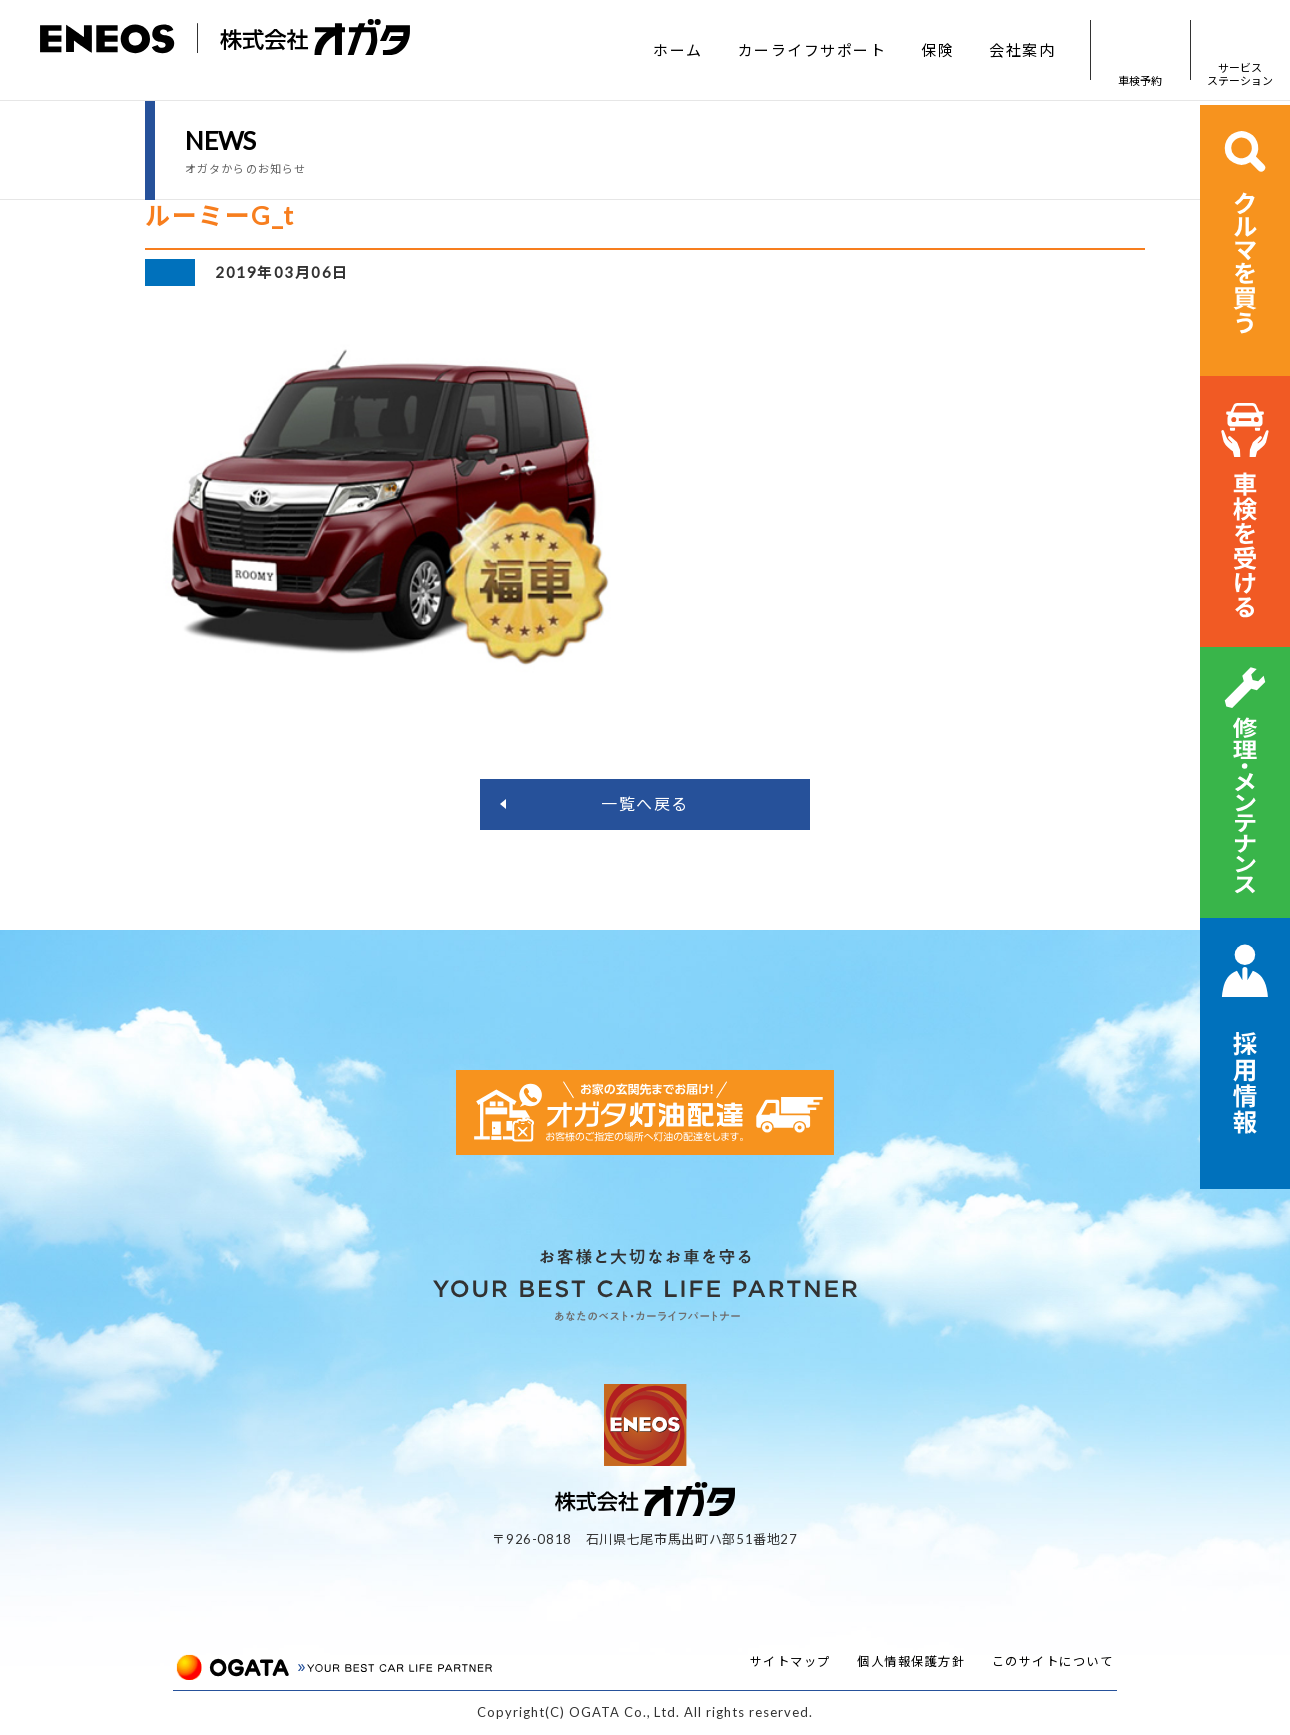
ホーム (678, 50)
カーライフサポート (812, 50)
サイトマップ (790, 1661)
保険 (937, 50)
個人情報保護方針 (911, 1661)
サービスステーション (1240, 50)
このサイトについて (1053, 1661)
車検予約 (1140, 50)
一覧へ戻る (645, 803)
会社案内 (1022, 50)
